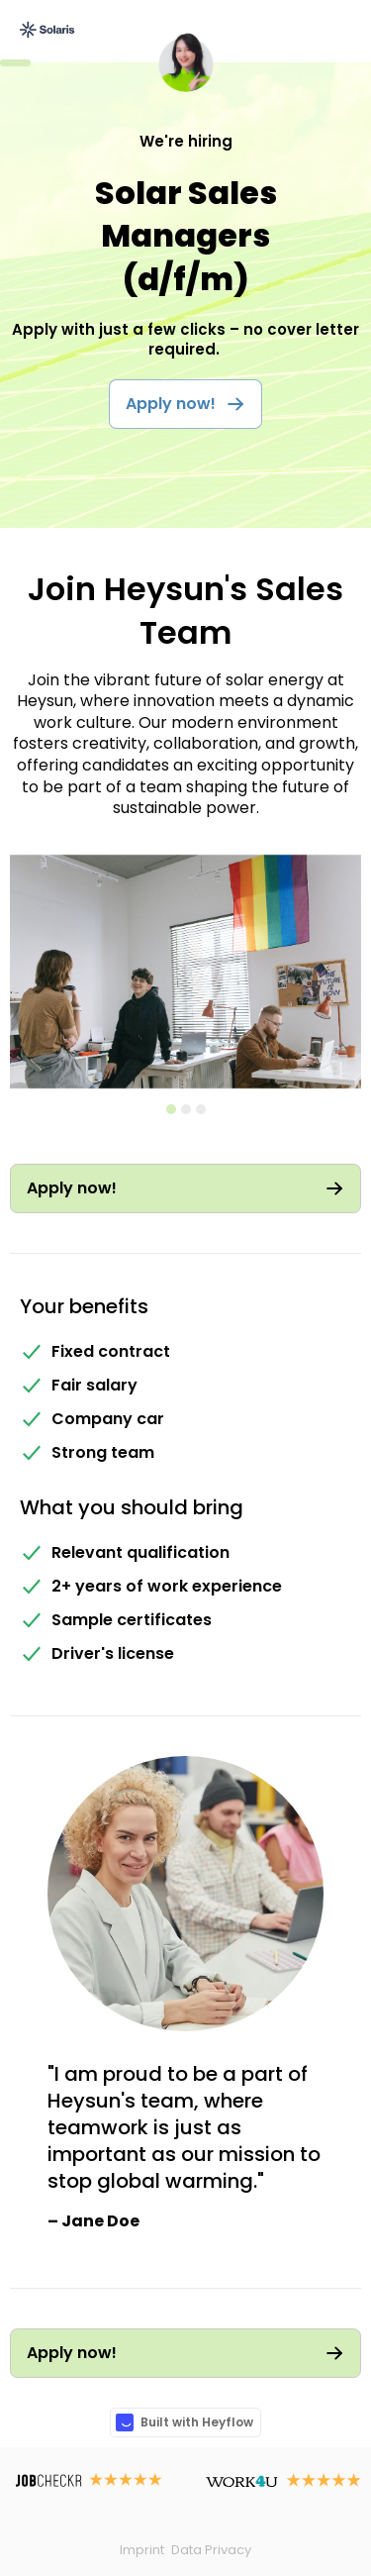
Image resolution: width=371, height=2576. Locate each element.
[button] (347, 974)
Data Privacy (211, 2549)
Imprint (142, 2549)
